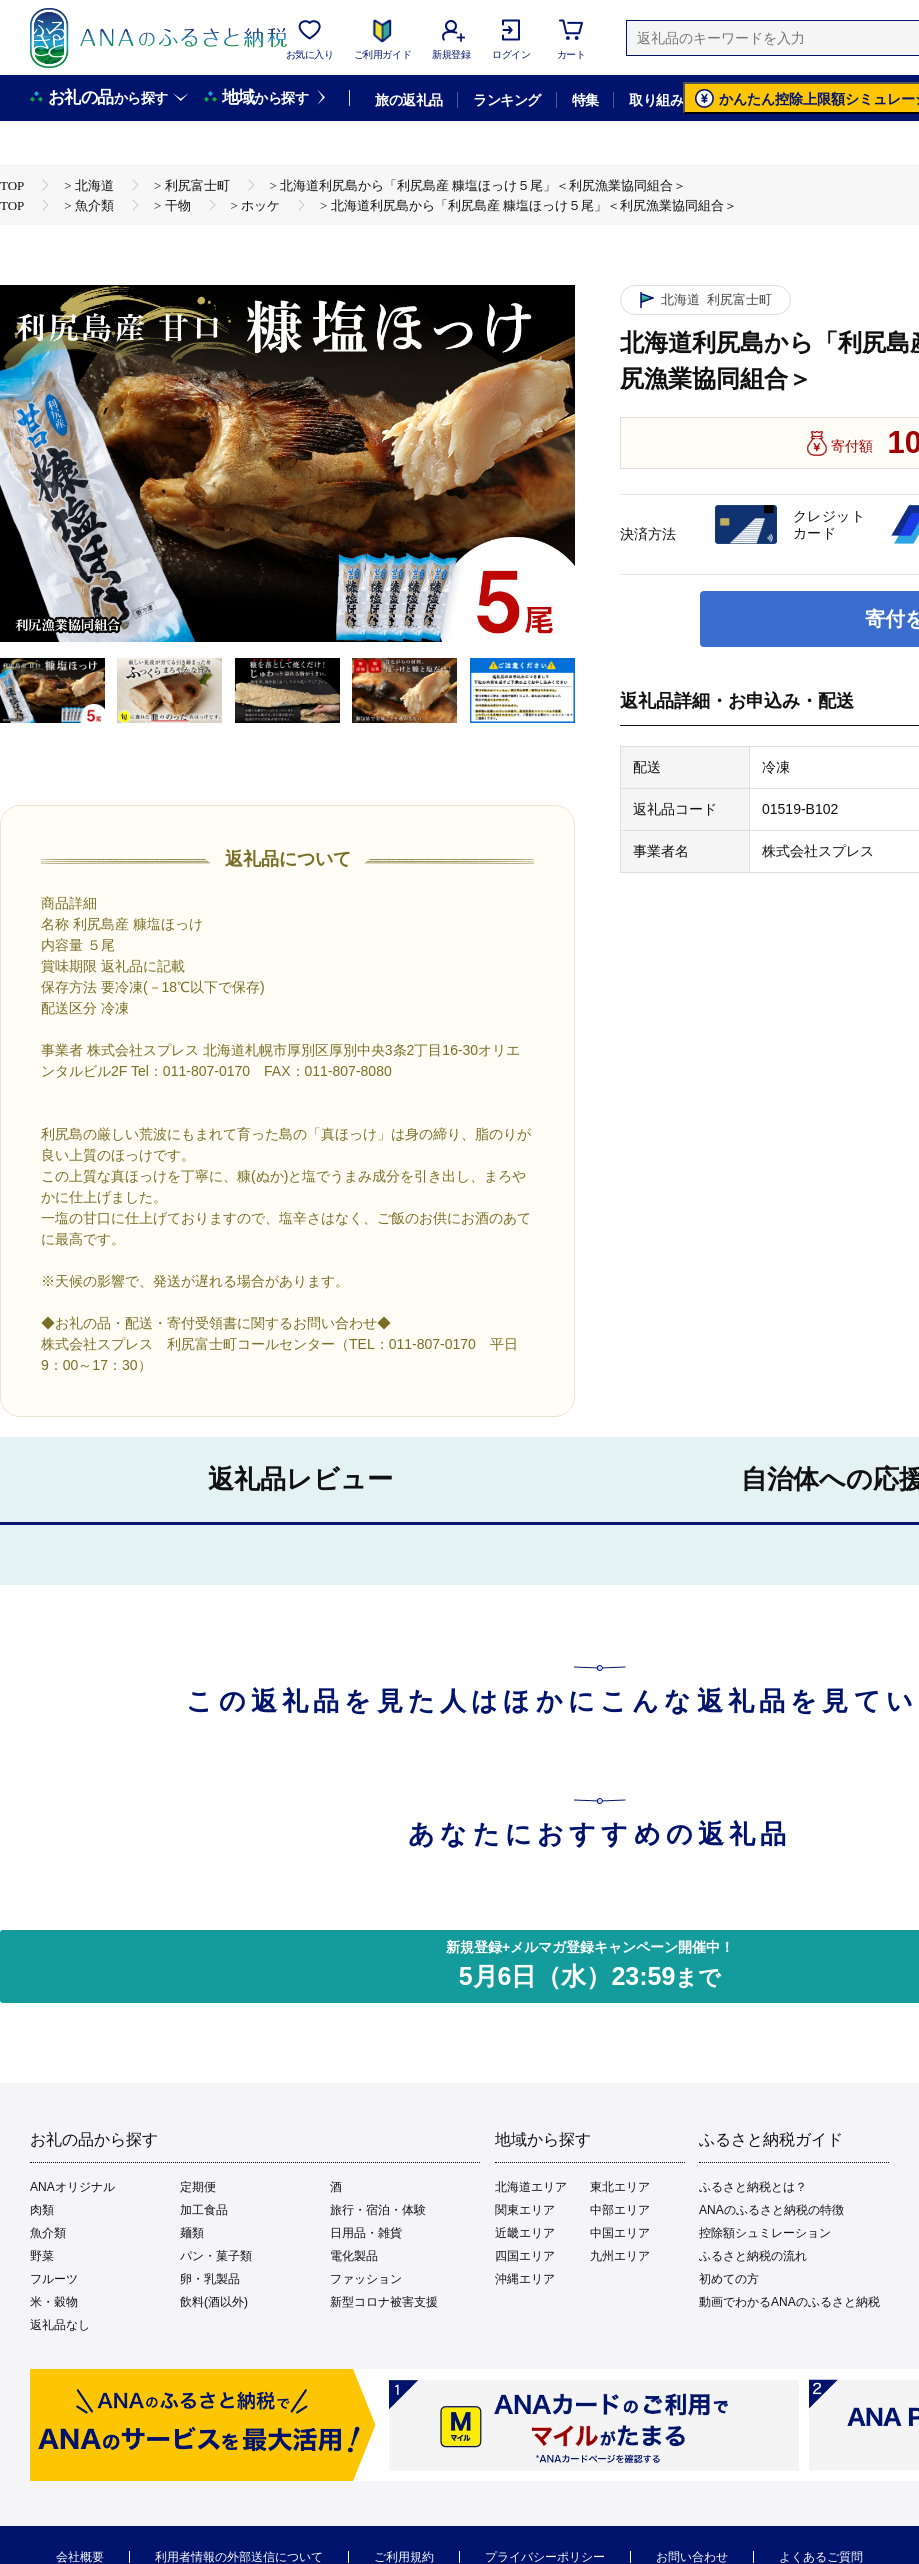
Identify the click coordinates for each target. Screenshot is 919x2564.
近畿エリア (525, 2233)
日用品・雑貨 (366, 2233)
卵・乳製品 (210, 2279)
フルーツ (54, 2279)
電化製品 (354, 2256)
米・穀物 (54, 2302)
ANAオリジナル (72, 2187)
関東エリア (525, 2210)
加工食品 (204, 2210)
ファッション (366, 2279)
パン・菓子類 (216, 2256)
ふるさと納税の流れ (753, 2256)
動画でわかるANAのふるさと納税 (789, 2302)
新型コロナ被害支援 (384, 2302)
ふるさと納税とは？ (753, 2187)
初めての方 (729, 2279)
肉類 (42, 2210)
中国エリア (620, 2233)
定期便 (198, 2187)
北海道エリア (531, 2187)
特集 (585, 100)
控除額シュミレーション (765, 2233)
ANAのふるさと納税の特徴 (771, 2210)
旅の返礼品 (408, 100)
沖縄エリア (525, 2279)
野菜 (42, 2256)
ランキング (506, 100)
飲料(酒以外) (214, 2302)
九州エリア (620, 2256)
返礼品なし (60, 2325)
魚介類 (48, 2233)
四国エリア (525, 2256)
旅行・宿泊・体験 (378, 2210)
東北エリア (620, 2187)
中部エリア (620, 2210)
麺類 (192, 2233)
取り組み (656, 100)
